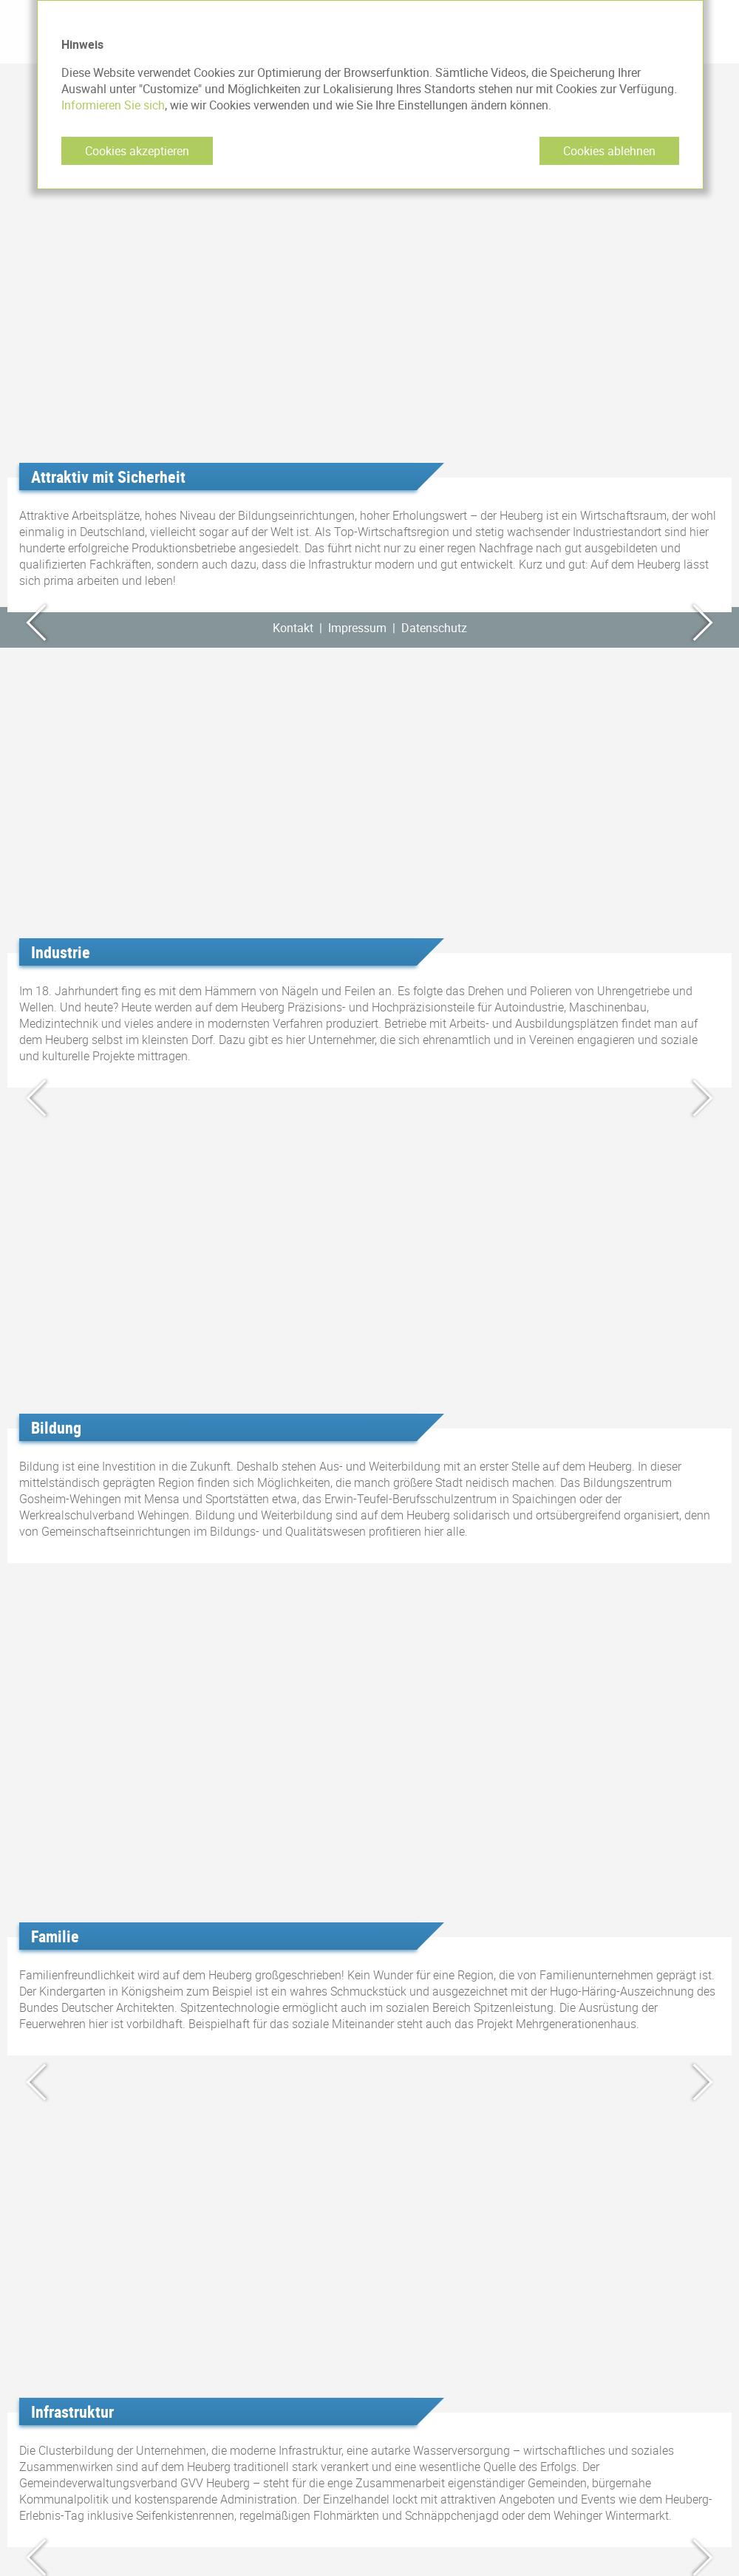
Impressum (357, 628)
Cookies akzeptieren (137, 151)
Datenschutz (434, 628)
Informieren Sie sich (113, 105)
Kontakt (293, 628)
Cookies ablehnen (609, 151)
